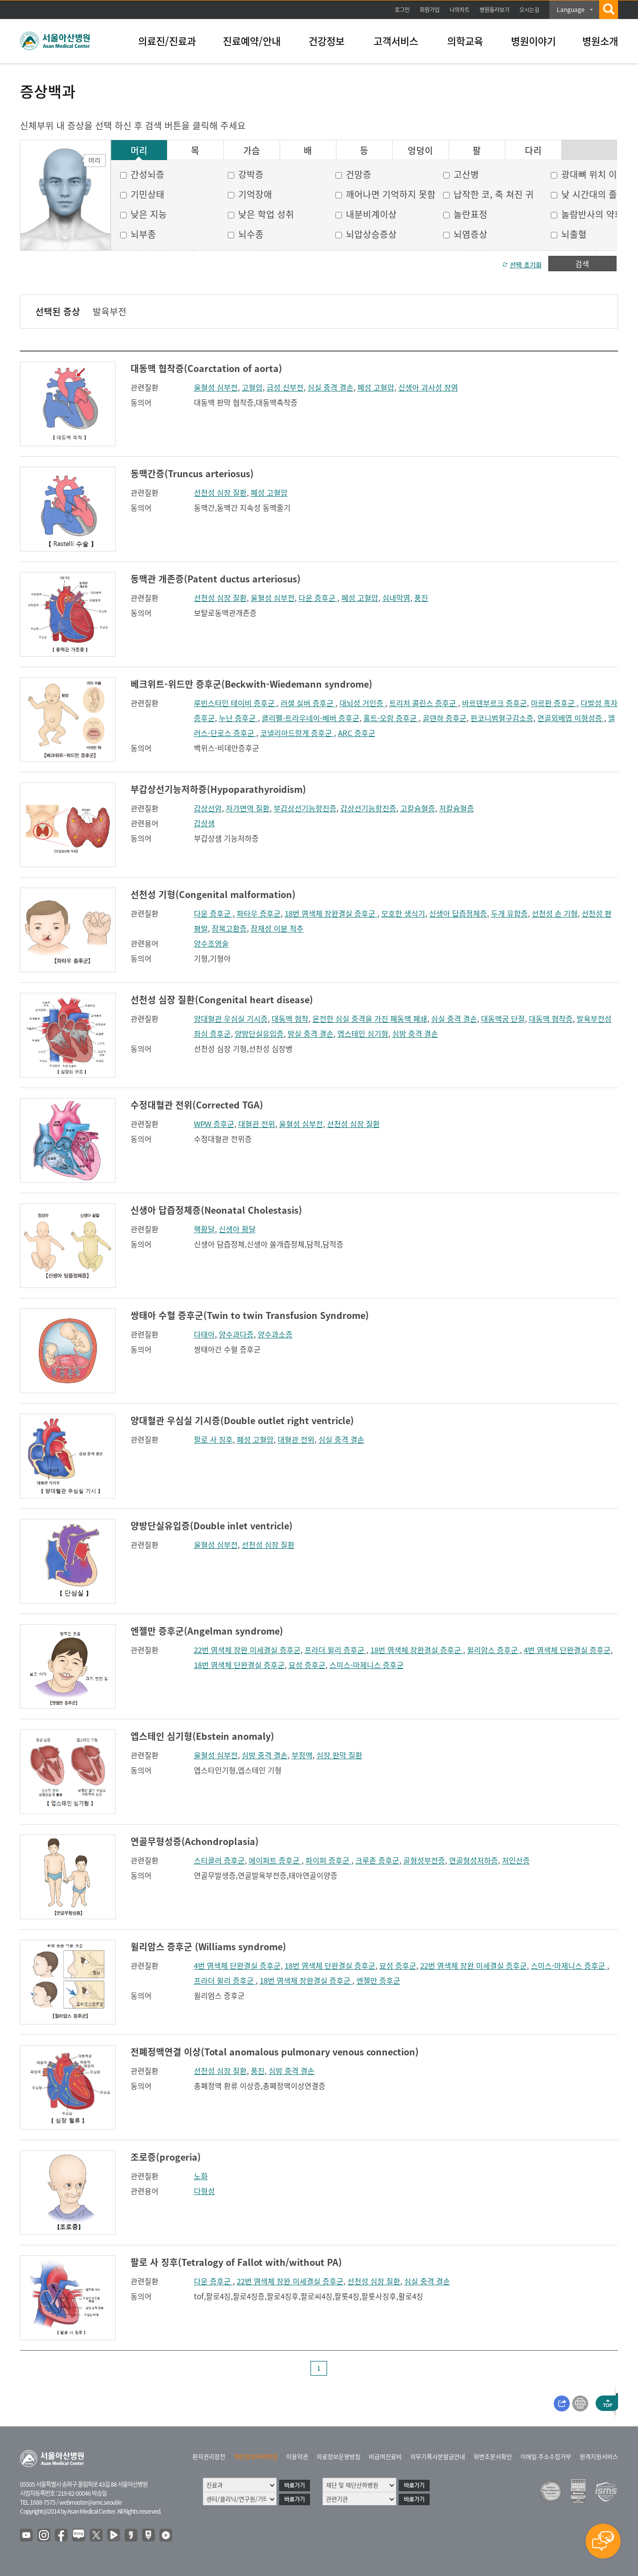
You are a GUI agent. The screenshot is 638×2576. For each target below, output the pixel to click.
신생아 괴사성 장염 (428, 387)
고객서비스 (395, 41)
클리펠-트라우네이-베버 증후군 (310, 718)
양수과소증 (275, 1334)
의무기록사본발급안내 (437, 2456)
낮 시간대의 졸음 (593, 194)
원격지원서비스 (599, 2456)
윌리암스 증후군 (493, 1650)
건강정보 (326, 41)
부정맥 (302, 1755)
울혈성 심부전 (216, 387)
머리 (139, 150)
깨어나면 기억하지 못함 (391, 194)
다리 (533, 150)
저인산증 (516, 1860)
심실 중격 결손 (330, 387)
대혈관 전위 (256, 1123)
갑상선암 (208, 808)
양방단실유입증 (259, 1033)
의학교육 (465, 41)
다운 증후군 (318, 597)
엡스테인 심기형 (362, 1033)
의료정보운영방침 (338, 2456)
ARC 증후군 (356, 733)
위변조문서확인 (493, 2456)
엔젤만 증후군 (378, 1980)
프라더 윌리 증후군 (335, 1650)
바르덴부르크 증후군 (494, 703)
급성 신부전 (285, 387)
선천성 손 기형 (555, 913)
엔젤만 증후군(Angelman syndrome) (207, 1631)
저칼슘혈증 (456, 808)
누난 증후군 (238, 718)
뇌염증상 (470, 234)
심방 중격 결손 (415, 1033)
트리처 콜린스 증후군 (423, 703)
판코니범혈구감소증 (502, 718)
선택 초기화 (526, 264)
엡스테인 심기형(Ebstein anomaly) (202, 1736)
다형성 (204, 2191)
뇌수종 (251, 234)
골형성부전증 (424, 1860)
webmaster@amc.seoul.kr (90, 2502)
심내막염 (396, 597)
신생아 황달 (237, 1229)
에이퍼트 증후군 (275, 1860)
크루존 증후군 (377, 1860)
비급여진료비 (385, 2456)
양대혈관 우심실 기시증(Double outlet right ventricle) (242, 1420)
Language (571, 9)
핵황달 (204, 1229)
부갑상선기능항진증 (305, 808)
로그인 (402, 9)
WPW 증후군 (214, 1123)
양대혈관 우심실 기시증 (231, 1018)
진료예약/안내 (252, 41)
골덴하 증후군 (445, 718)
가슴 (251, 150)
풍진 (421, 597)
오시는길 (529, 9)
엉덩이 (420, 150)
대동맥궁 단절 (503, 1018)
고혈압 (252, 387)
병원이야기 (533, 41)
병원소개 (600, 41)
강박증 (251, 174)
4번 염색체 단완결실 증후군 (567, 1650)
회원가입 (430, 9)
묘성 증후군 (307, 1664)
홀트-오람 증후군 (391, 718)
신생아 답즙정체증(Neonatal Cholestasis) (216, 1210)
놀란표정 (470, 214)
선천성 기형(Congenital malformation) (213, 894)
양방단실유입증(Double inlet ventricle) (212, 1525)
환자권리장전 (208, 2456)
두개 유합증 (509, 913)
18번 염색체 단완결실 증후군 (239, 1664)
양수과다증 (236, 1334)
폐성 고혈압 (375, 387)
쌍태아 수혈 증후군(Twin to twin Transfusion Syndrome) (250, 1315)
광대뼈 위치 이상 (593, 174)
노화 (201, 2176)
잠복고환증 (229, 928)
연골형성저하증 (473, 1860)
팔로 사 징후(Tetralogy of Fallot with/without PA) (236, 2262)
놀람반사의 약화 (592, 214)
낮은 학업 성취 (266, 214)
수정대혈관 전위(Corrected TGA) (197, 1104)
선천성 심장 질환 (220, 492)
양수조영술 (211, 943)
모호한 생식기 (403, 913)
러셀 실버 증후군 (308, 703)
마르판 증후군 (554, 703)
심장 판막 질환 (339, 1755)
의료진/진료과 (167, 41)
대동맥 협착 (290, 1018)
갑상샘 (204, 823)
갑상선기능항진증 (368, 808)
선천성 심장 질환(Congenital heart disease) (222, 999)
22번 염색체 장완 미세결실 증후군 (247, 1650)
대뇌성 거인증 (362, 703)
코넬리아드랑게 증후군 (297, 733)
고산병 (466, 174)
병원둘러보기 (494, 9)
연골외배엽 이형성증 (570, 718)
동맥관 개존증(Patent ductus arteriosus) (216, 578)
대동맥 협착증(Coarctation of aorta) (206, 368)
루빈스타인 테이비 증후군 (235, 703)
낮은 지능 (149, 214)
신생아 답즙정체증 (458, 913)
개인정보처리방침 (256, 2456)
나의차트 (460, 9)
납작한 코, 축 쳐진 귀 (494, 194)
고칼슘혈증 (417, 808)
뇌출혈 (574, 234)
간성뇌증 (147, 174)
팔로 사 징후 (213, 1439)
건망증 (358, 174)
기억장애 (255, 194)
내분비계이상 (371, 214)
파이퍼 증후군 (328, 1860)
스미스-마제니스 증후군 (366, 1664)
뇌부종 (143, 234)
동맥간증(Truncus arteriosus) (192, 473)
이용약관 (297, 2456)
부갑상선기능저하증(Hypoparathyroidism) (218, 789)
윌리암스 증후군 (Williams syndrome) (208, 1946)
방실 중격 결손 (310, 1033)
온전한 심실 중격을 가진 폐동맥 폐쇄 (370, 1018)
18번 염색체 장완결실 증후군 (331, 913)
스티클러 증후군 (219, 1860)
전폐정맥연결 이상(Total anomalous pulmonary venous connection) (275, 2051)
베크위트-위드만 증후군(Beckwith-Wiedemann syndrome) (251, 684)
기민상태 (147, 194)
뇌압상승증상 (371, 234)
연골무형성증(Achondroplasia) (195, 1841)
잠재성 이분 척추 (277, 928)
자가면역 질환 (248, 808)
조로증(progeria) (166, 2157)
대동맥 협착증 (551, 1018)
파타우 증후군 (259, 913)
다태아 (204, 1334)
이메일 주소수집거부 (545, 2456)
